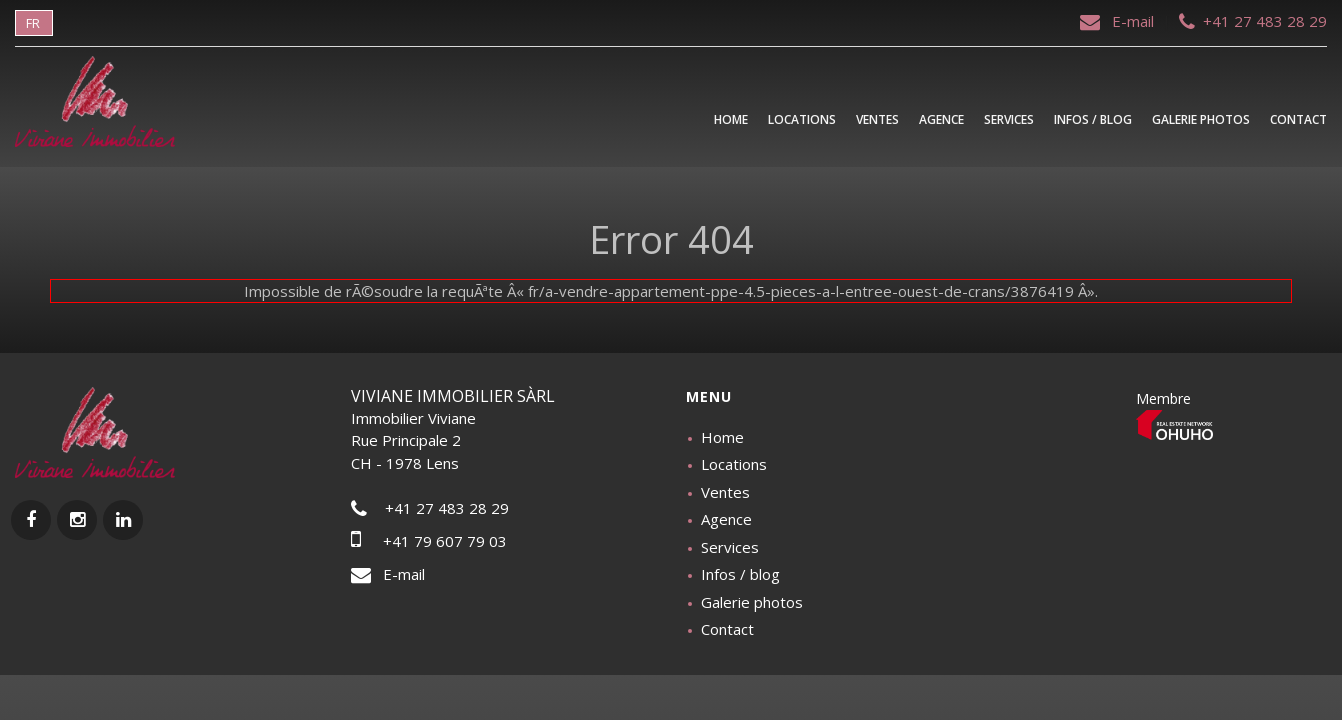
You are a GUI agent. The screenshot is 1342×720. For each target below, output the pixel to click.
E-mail (1119, 21)
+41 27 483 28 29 (1253, 21)
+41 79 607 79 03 (429, 541)
